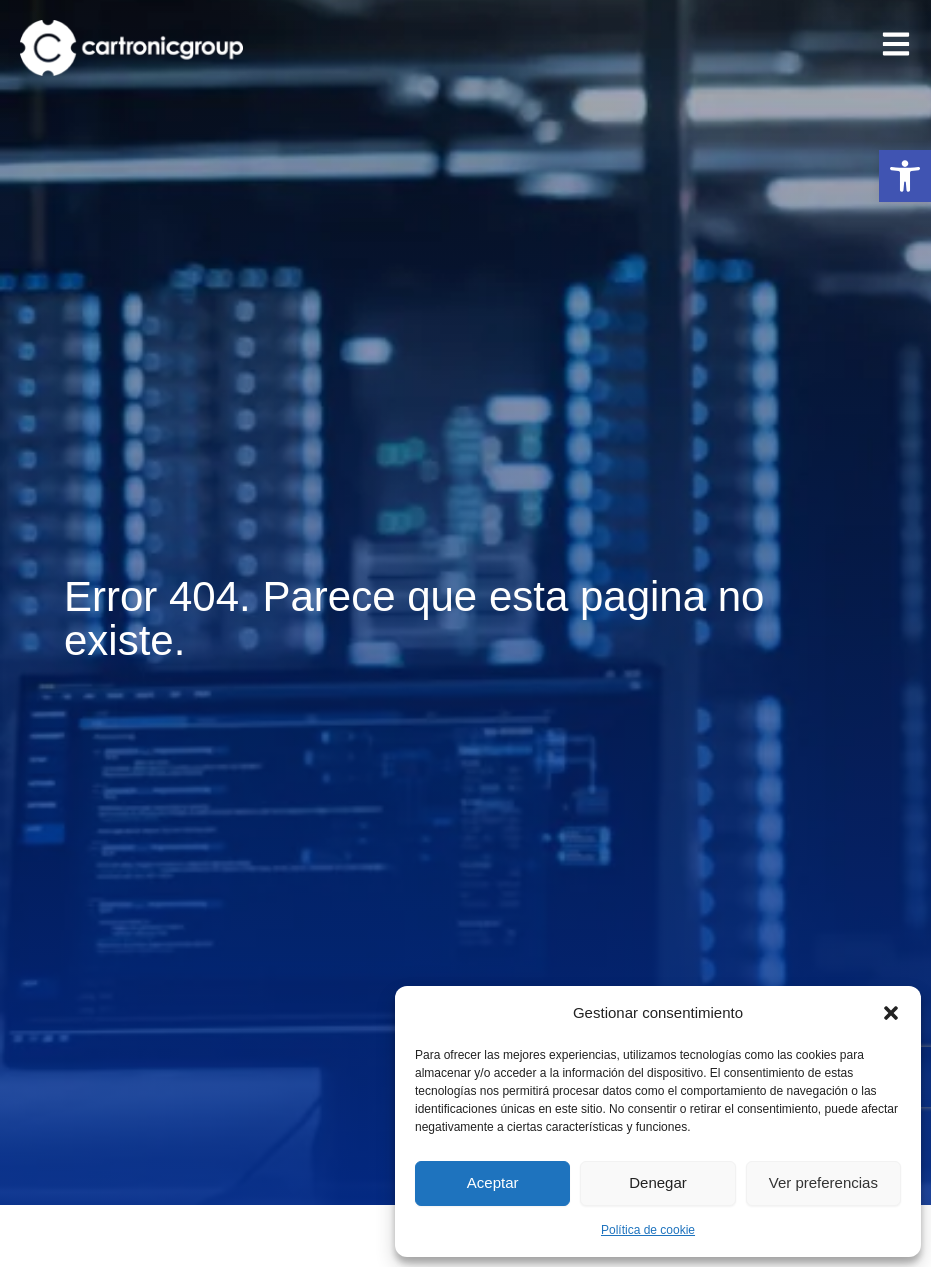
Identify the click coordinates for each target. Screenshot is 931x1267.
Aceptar (493, 1182)
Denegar (658, 1182)
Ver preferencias (823, 1182)
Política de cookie (648, 1230)
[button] (905, 176)
